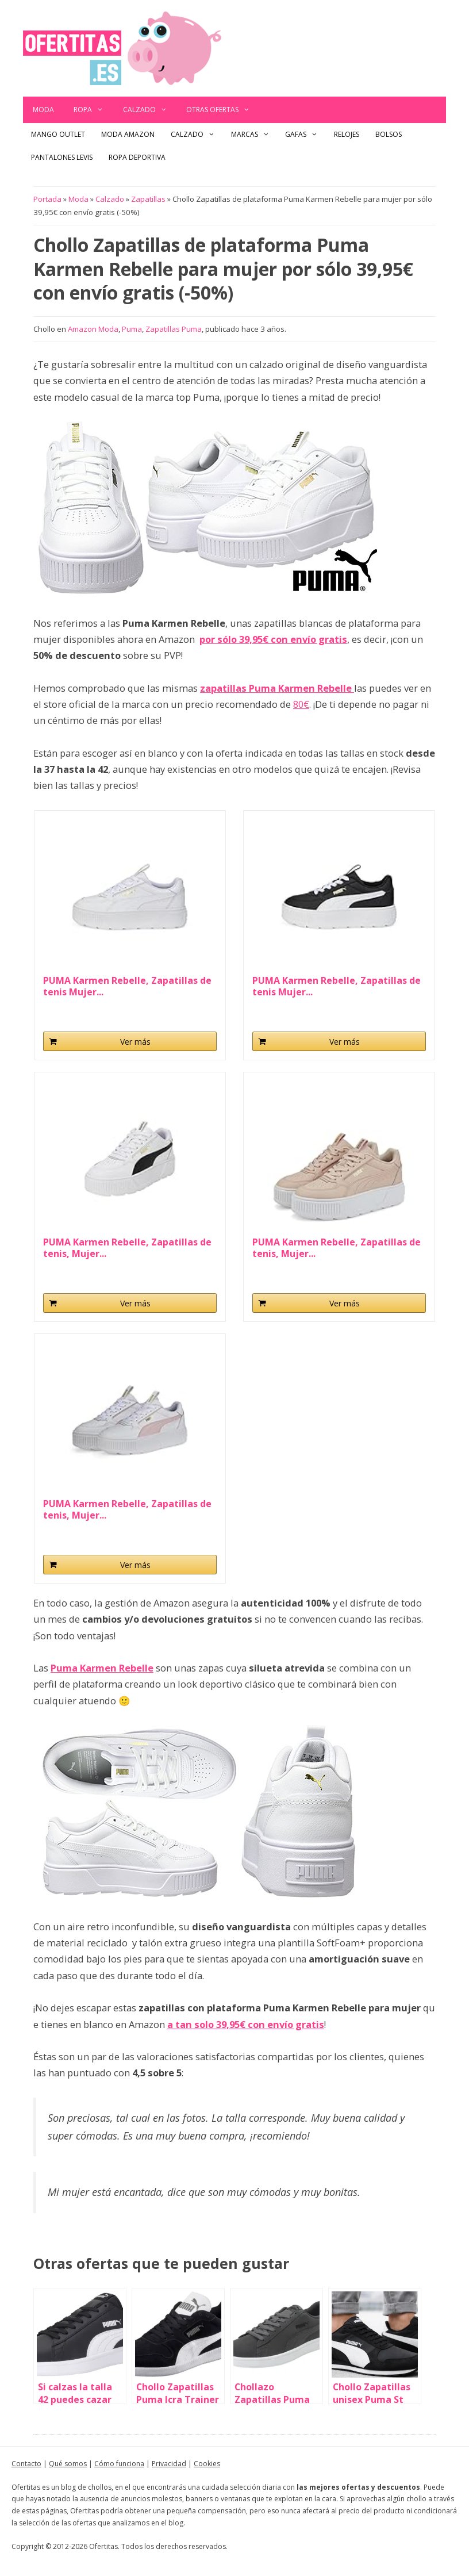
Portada (47, 199)
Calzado (150, 110)
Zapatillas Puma (173, 329)
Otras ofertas (223, 110)
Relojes (346, 134)
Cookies (207, 2463)
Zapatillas (148, 199)
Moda (43, 109)
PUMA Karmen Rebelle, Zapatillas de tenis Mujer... (127, 986)
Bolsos (388, 134)
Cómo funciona (119, 2463)
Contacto (26, 2463)
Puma (132, 329)
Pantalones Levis (62, 157)
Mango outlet (58, 134)
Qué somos (68, 2463)
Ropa (93, 110)
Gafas (305, 134)
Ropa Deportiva (137, 157)
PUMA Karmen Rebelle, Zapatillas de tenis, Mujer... (127, 1247)
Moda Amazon (128, 134)
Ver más (135, 1041)
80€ (301, 704)
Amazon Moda (93, 329)
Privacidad (169, 2463)
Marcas (254, 134)
